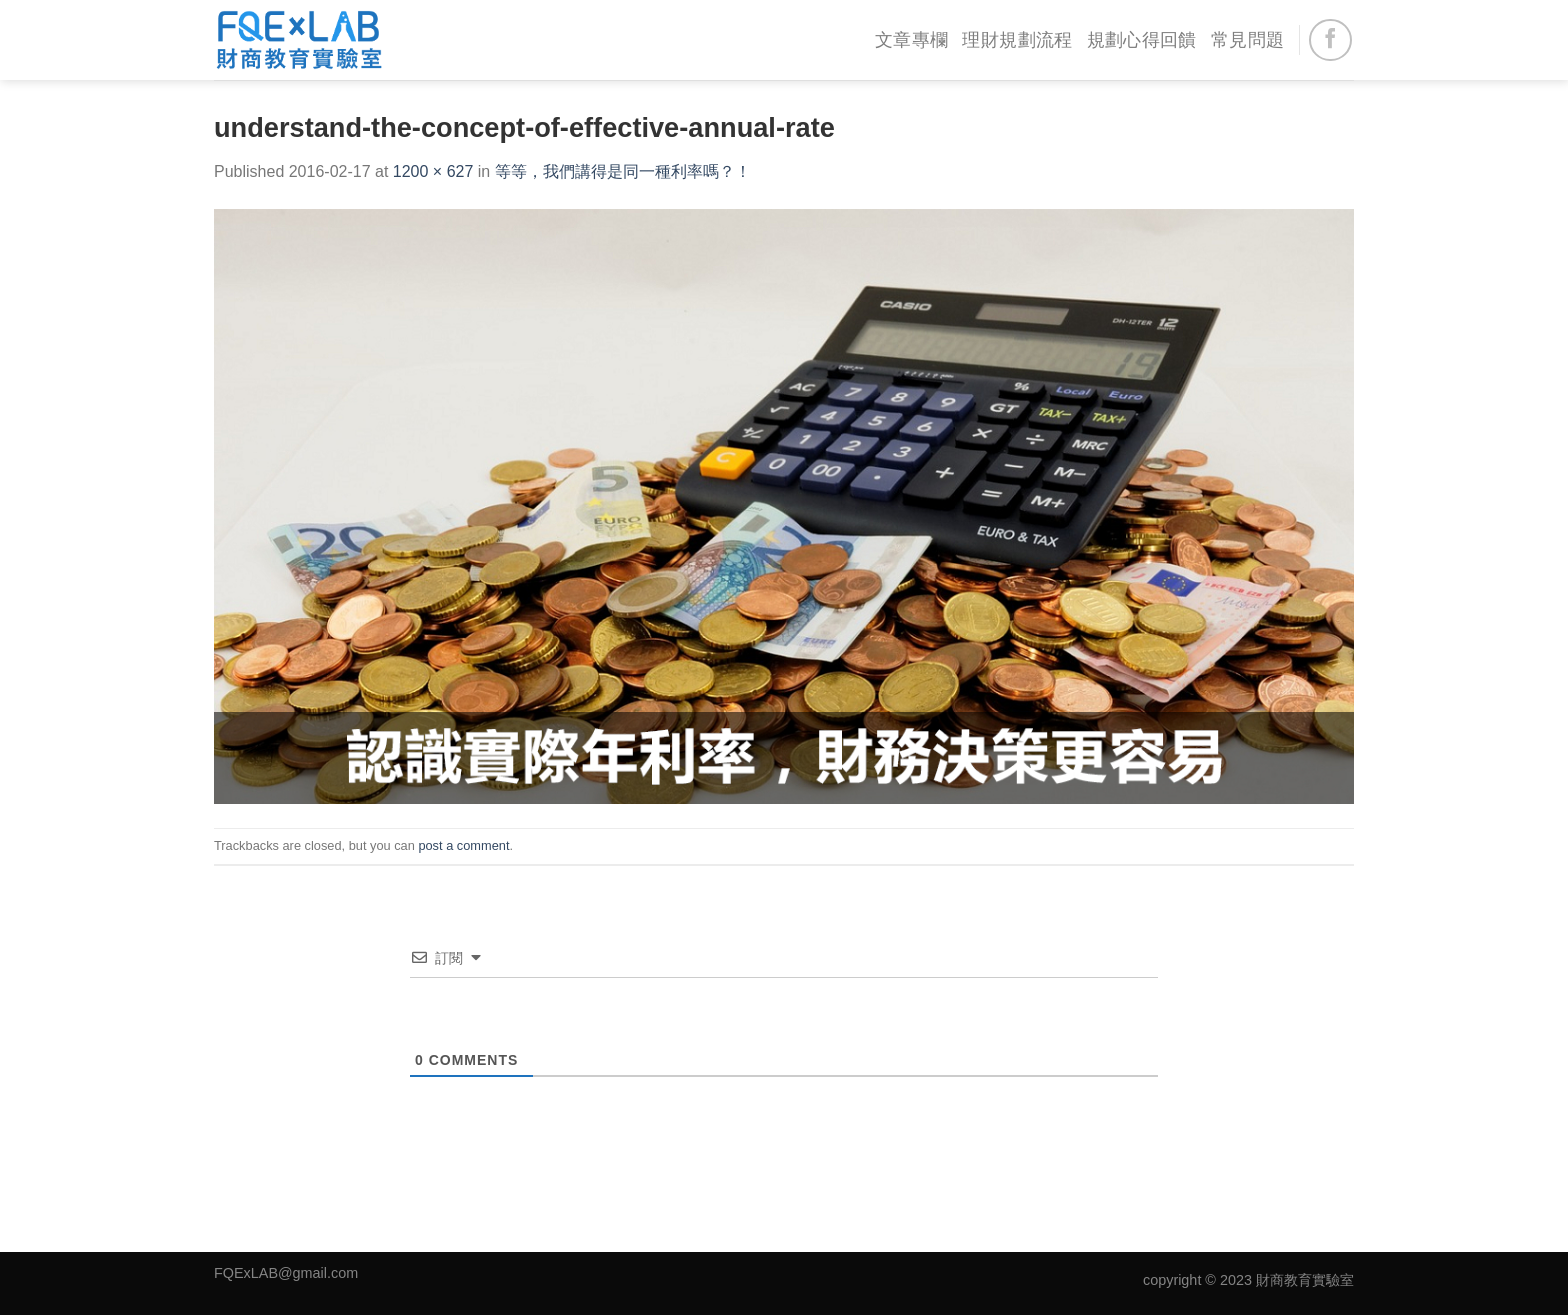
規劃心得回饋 (1142, 40)
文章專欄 (911, 40)
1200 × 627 (433, 171)
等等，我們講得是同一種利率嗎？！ (623, 171)
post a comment (463, 845)
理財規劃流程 (1017, 40)
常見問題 (1247, 40)
